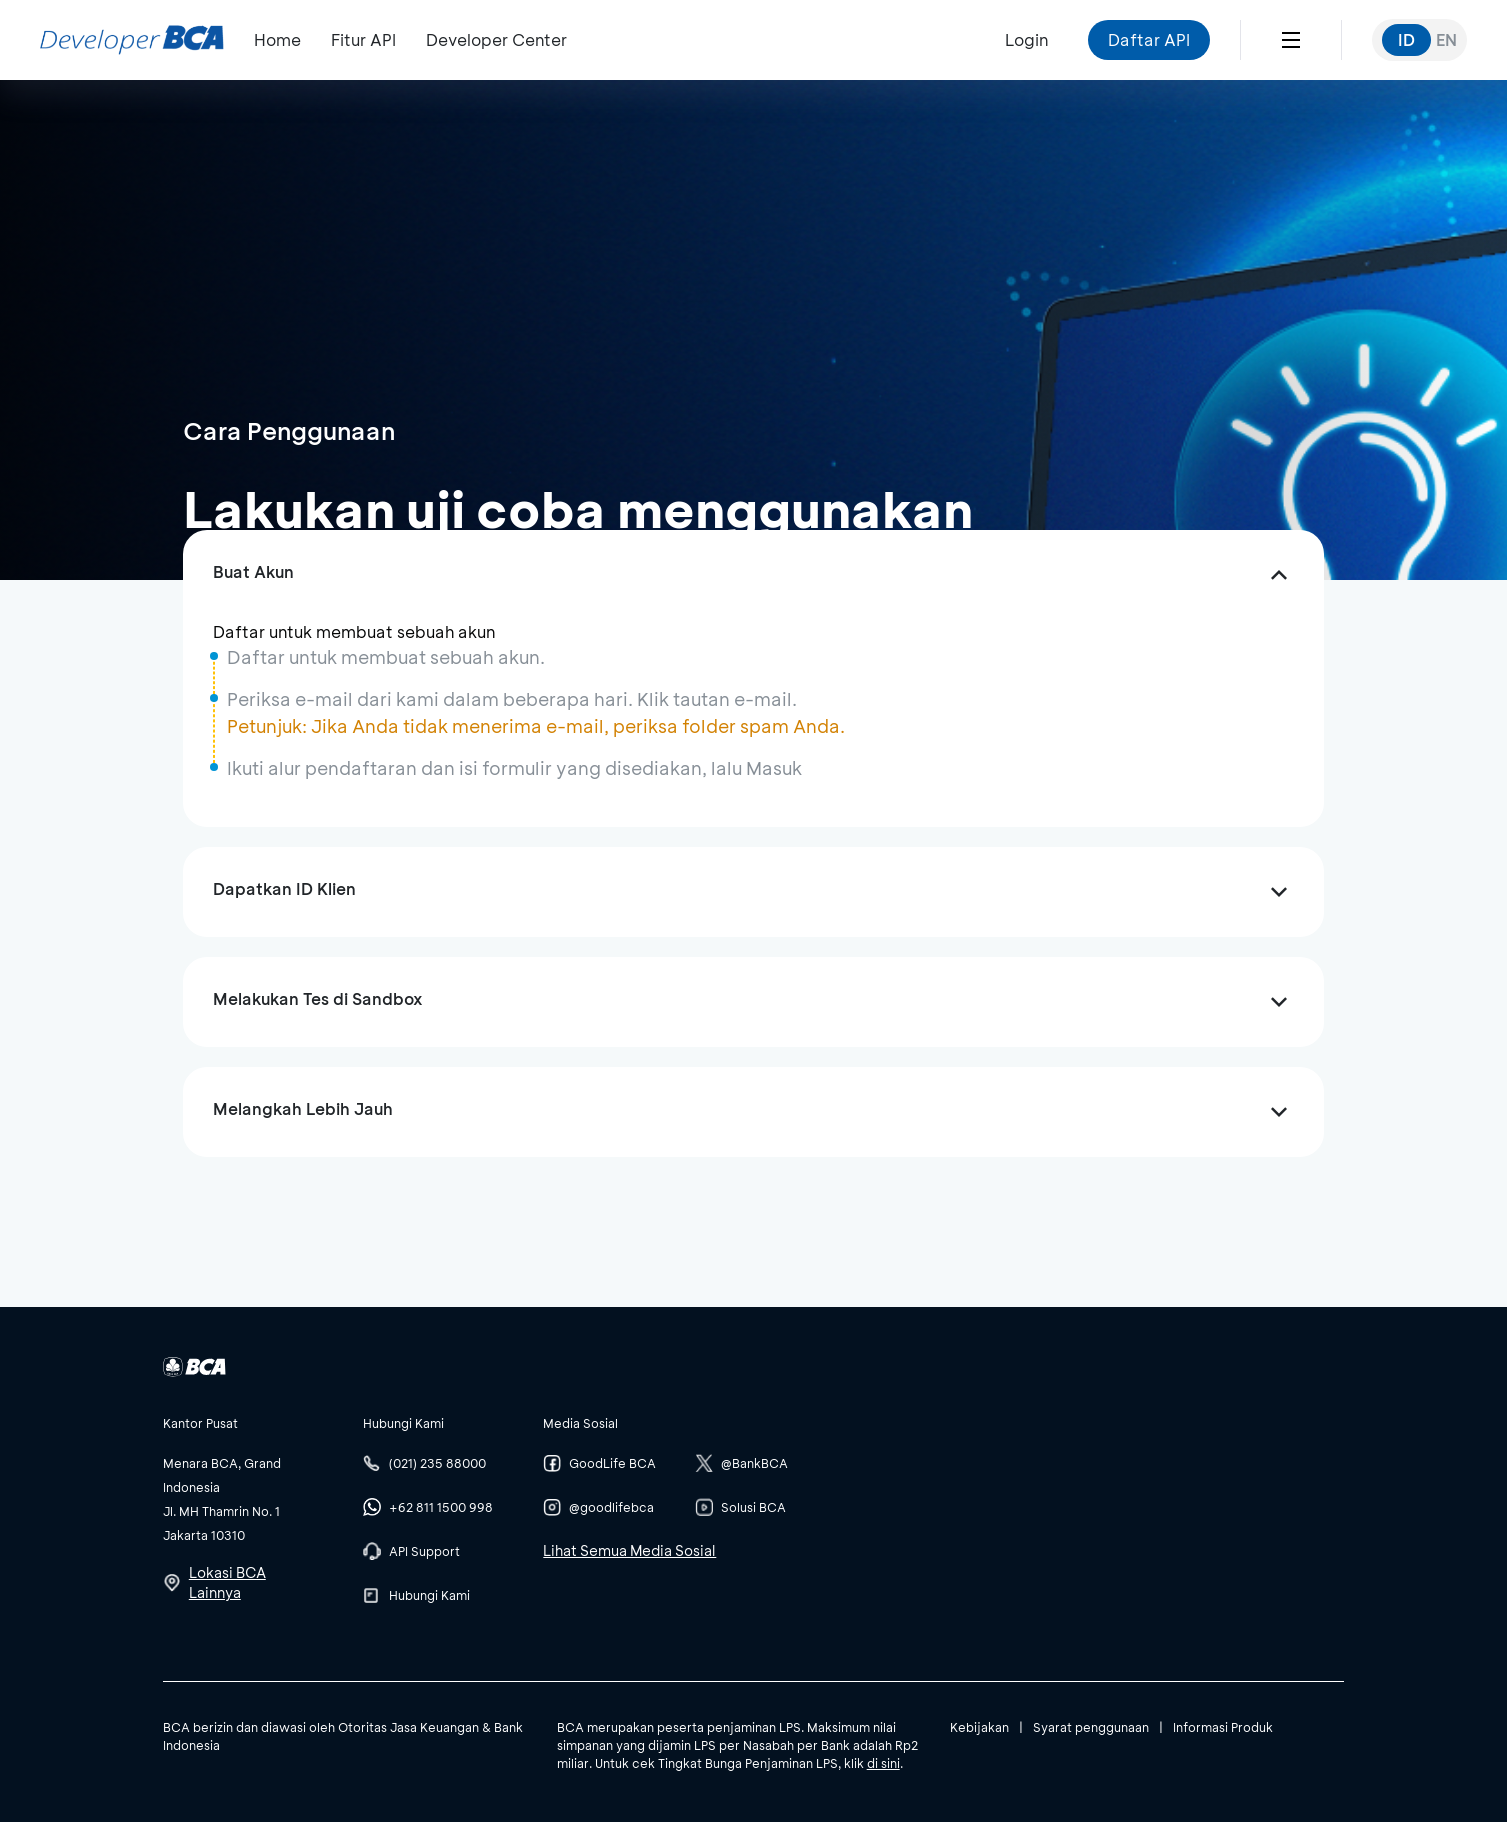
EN (1446, 39)
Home (277, 39)
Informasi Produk (1223, 1727)
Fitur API (363, 39)
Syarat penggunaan (1091, 1727)
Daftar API (1149, 39)
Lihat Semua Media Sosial (629, 1550)
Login (1026, 39)
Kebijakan (979, 1727)
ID (1406, 39)
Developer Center (496, 39)
